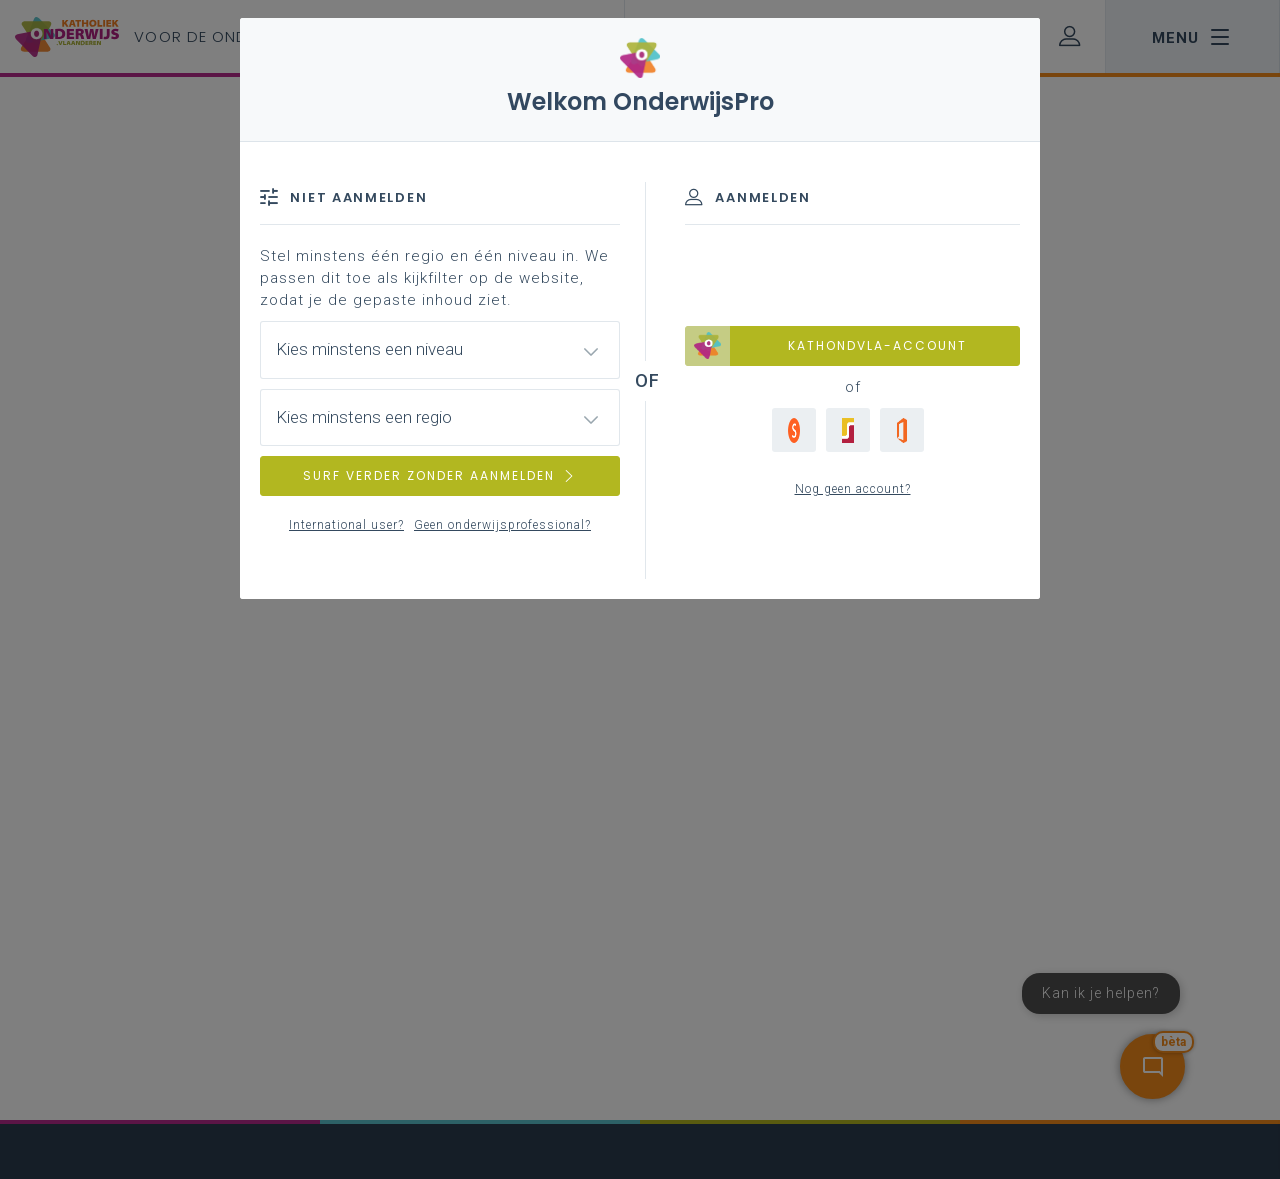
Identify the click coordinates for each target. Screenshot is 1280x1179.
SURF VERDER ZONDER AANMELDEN (440, 475)
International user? (346, 525)
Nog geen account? (853, 489)
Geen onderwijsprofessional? (502, 525)
